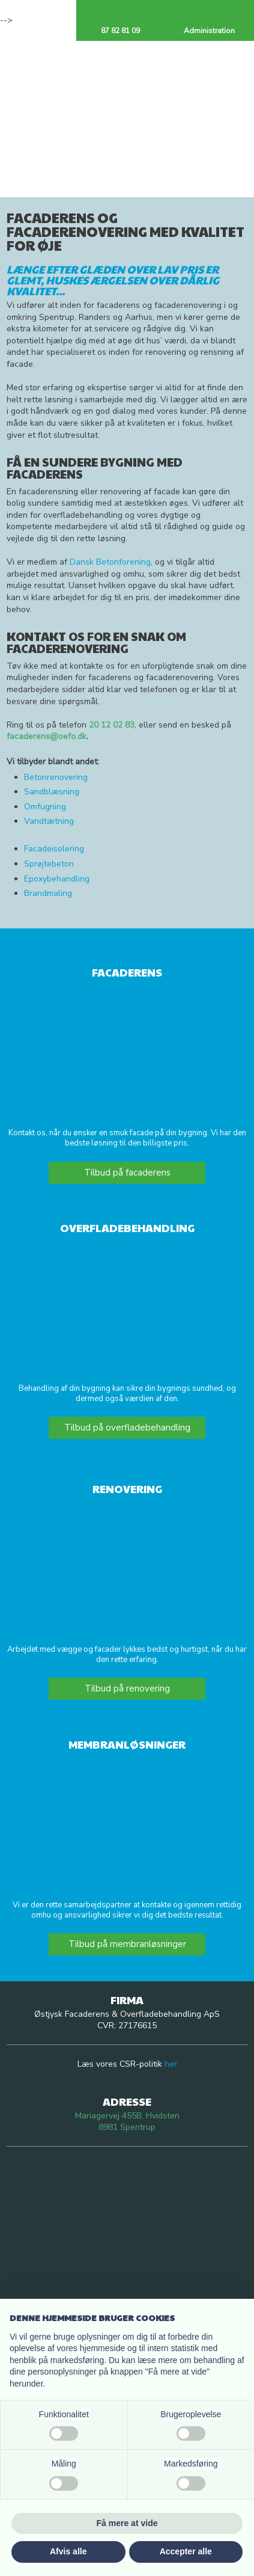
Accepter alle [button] (186, 2551)
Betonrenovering (56, 777)
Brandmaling (48, 893)
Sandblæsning (51, 791)
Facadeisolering (54, 848)
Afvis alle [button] (68, 2551)
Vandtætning (49, 821)
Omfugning (45, 806)
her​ (171, 2064)
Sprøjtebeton (49, 863)
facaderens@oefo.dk (46, 736)
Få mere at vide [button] (127, 2523)
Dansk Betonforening (110, 562)
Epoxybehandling (56, 879)
